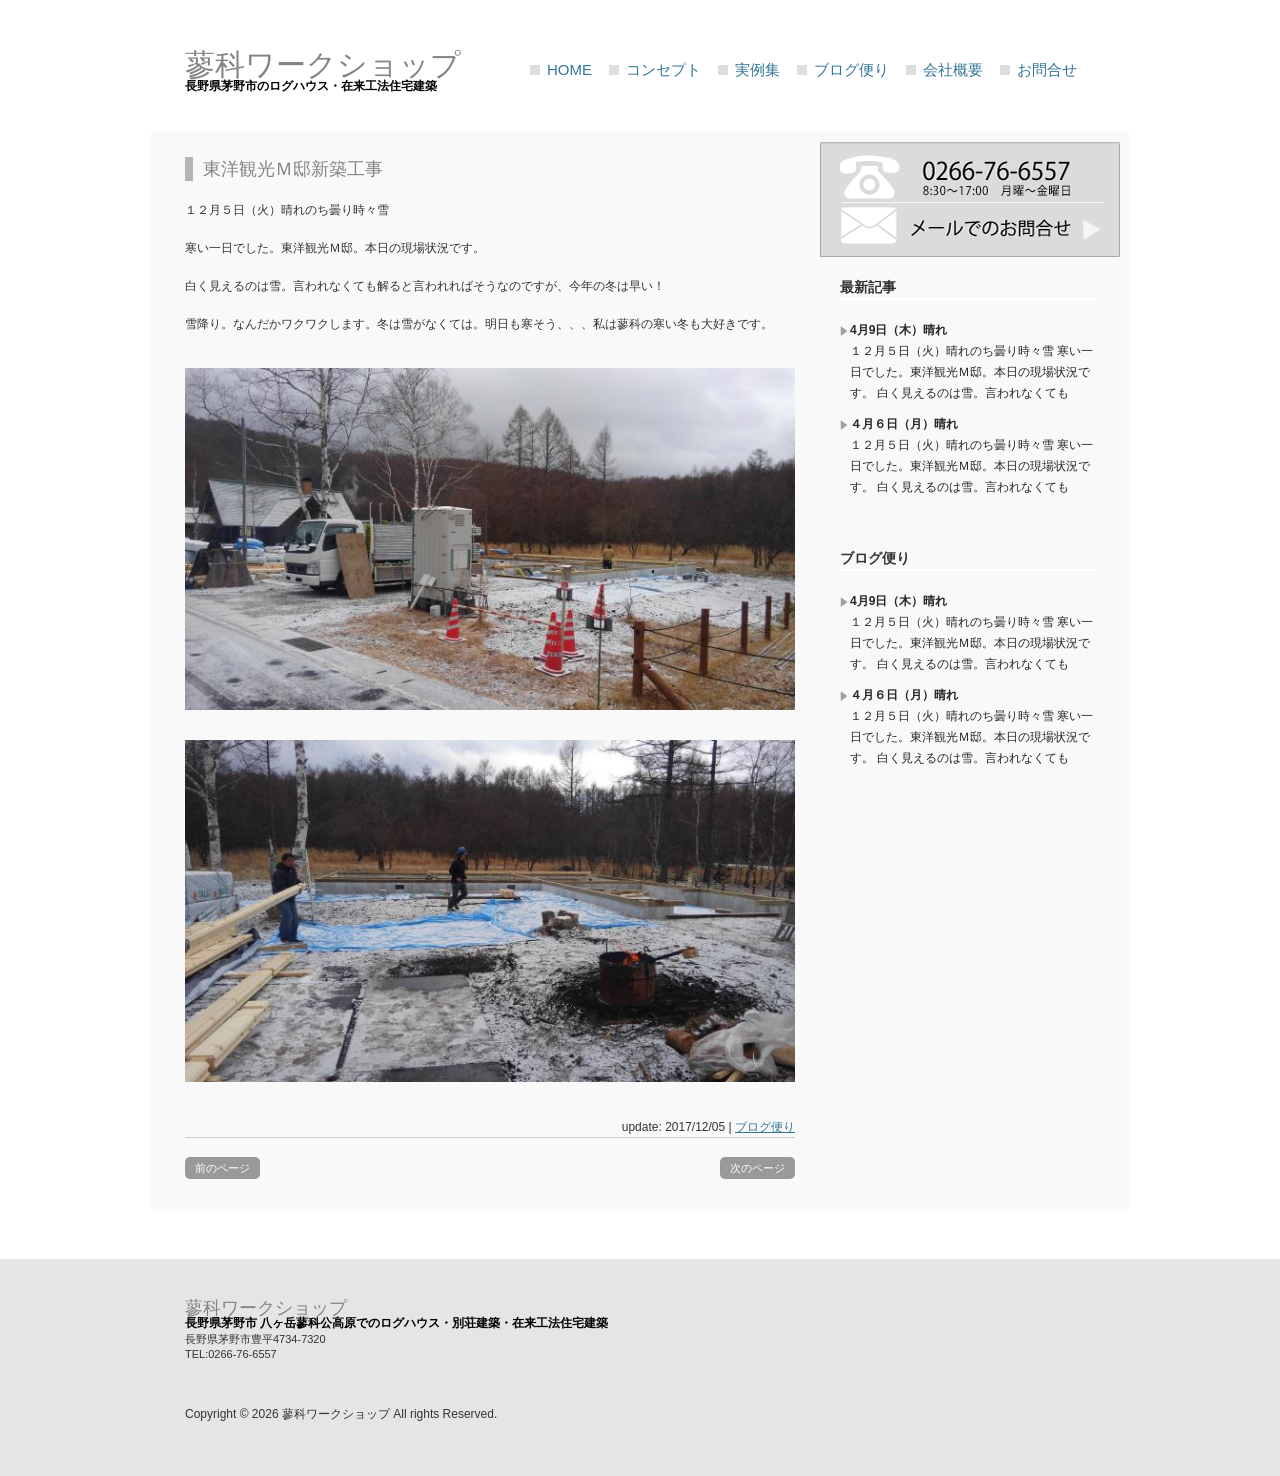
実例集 (757, 69)
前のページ (222, 1168)
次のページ (757, 1168)
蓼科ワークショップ (266, 1308)
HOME (569, 69)
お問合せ (1047, 69)
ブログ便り (851, 69)
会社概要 (953, 69)
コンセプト (663, 69)
